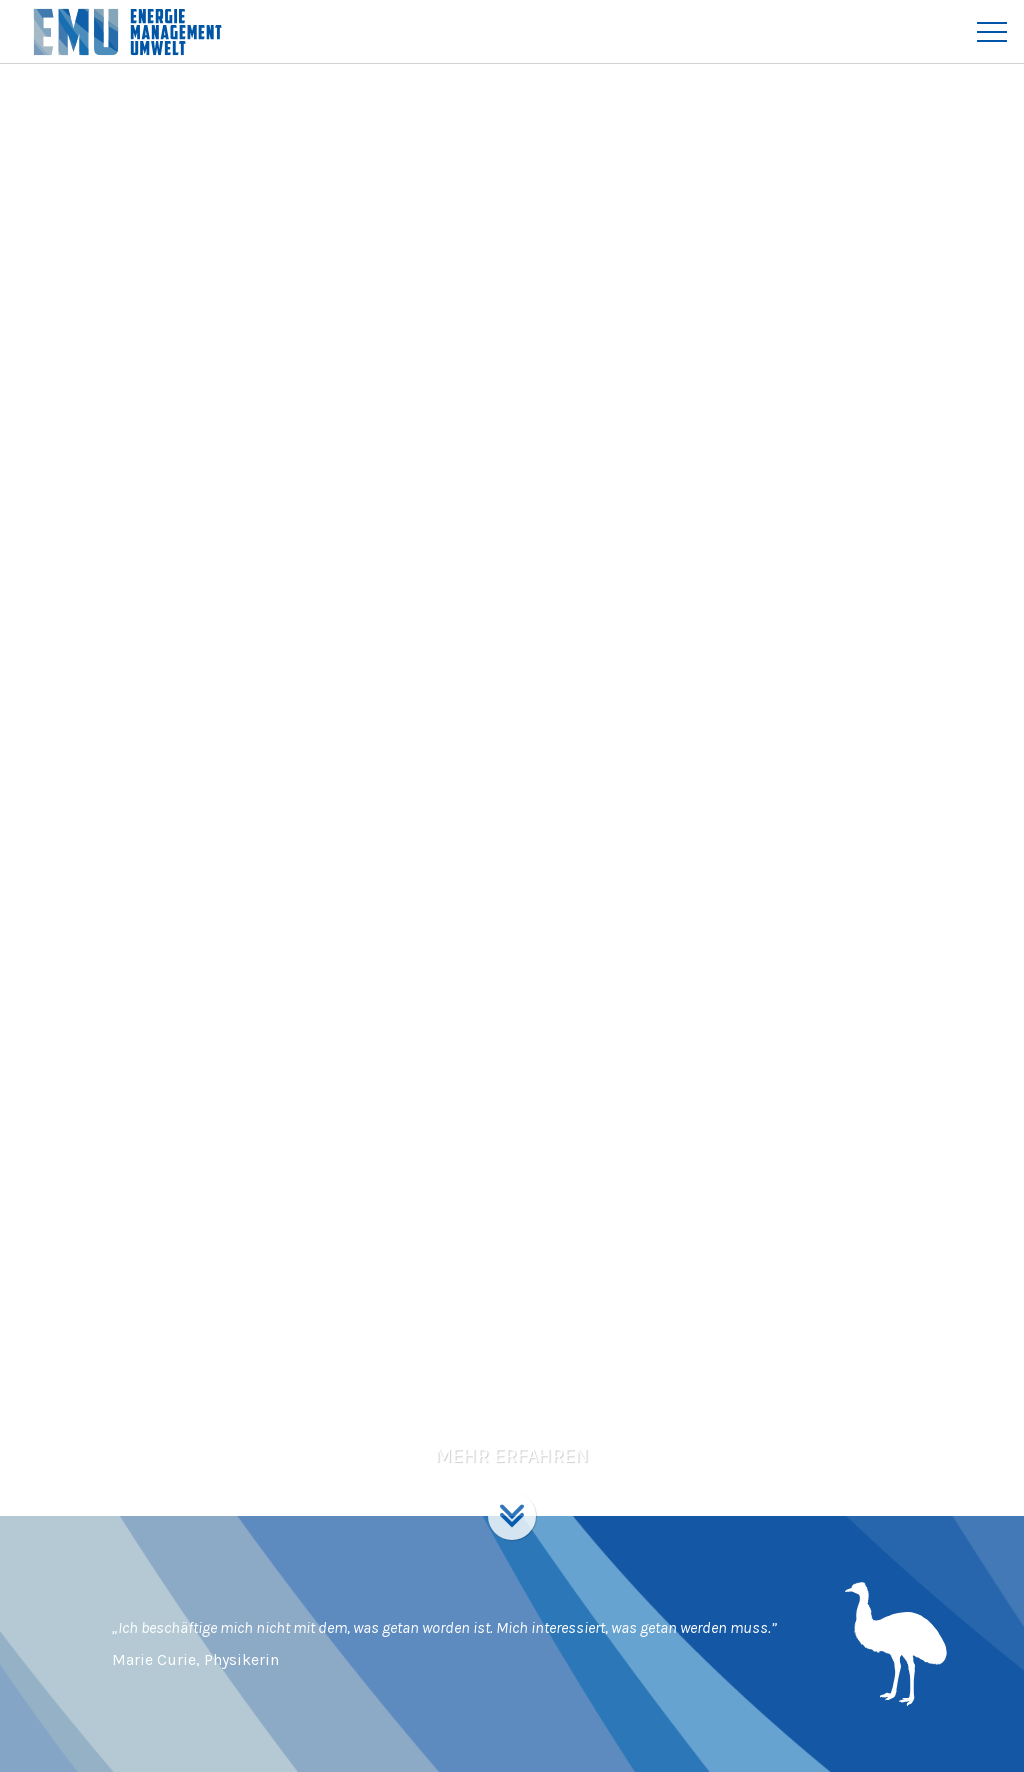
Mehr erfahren (512, 1455)
